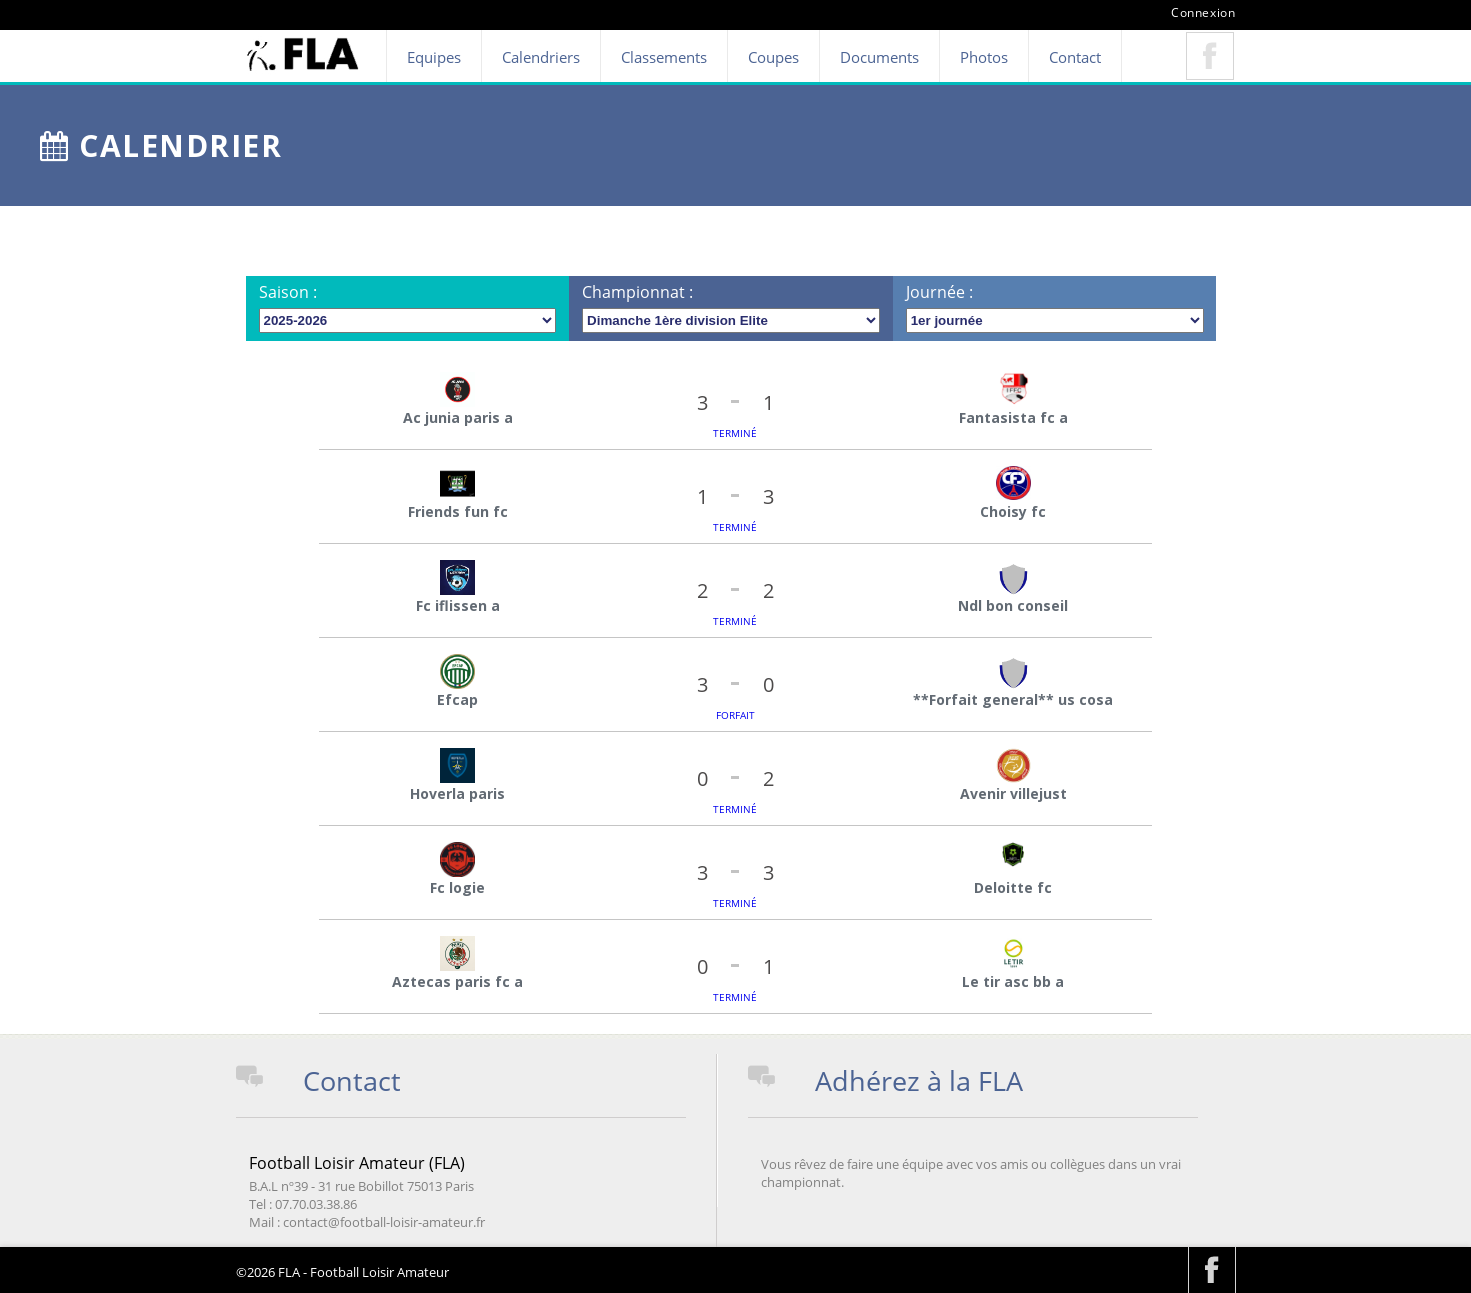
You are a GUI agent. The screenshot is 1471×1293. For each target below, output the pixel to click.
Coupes (773, 57)
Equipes (434, 57)
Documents (879, 57)
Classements (664, 57)
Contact (1075, 57)
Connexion (1203, 12)
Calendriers (541, 57)
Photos (984, 57)
